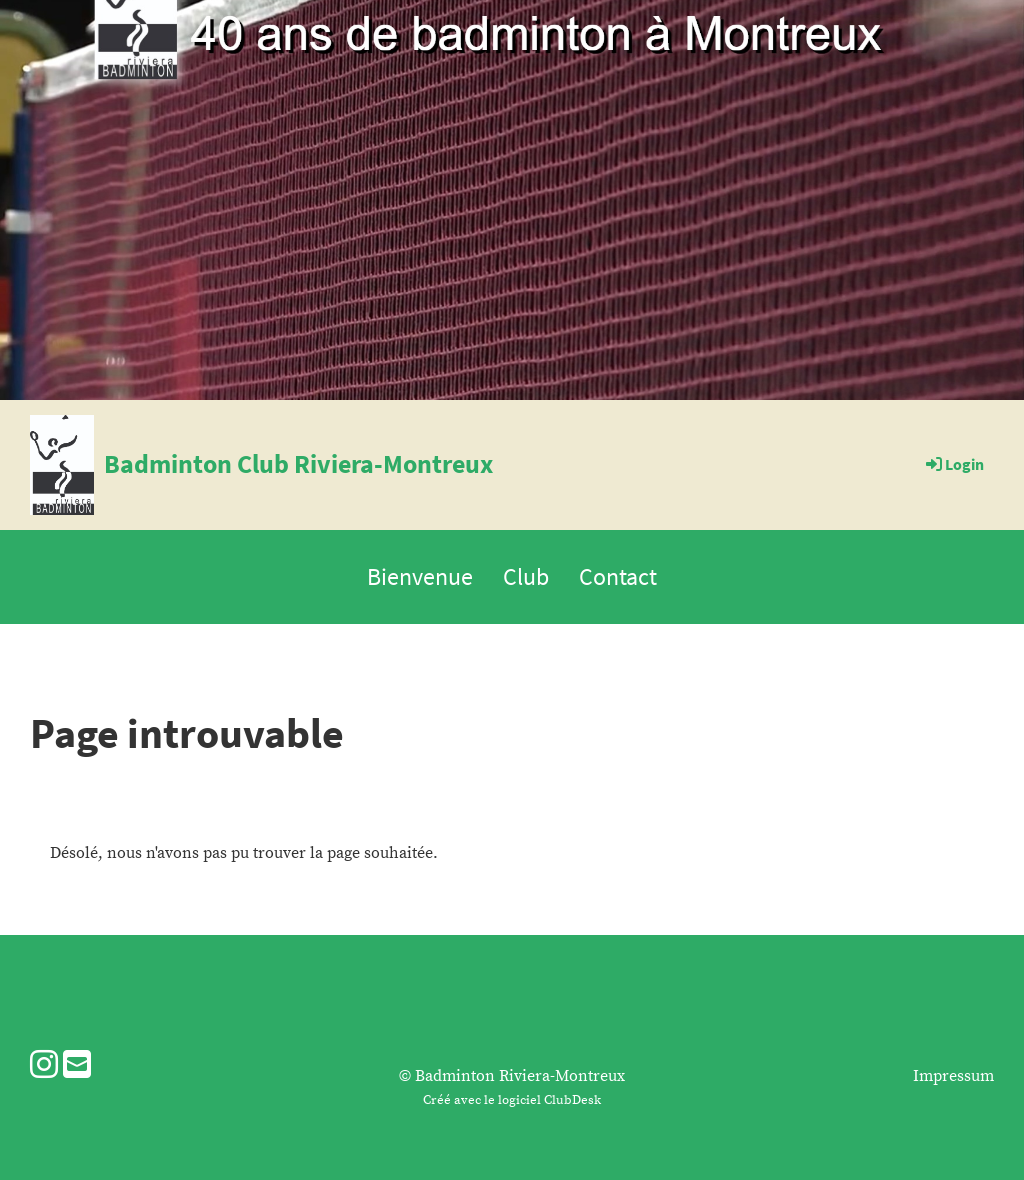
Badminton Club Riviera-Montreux (298, 463)
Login (953, 464)
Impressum (953, 1076)
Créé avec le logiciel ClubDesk (512, 1100)
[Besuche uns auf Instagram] (44, 1067)
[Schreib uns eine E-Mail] (77, 1067)
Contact (618, 576)
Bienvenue (420, 576)
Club (526, 576)
